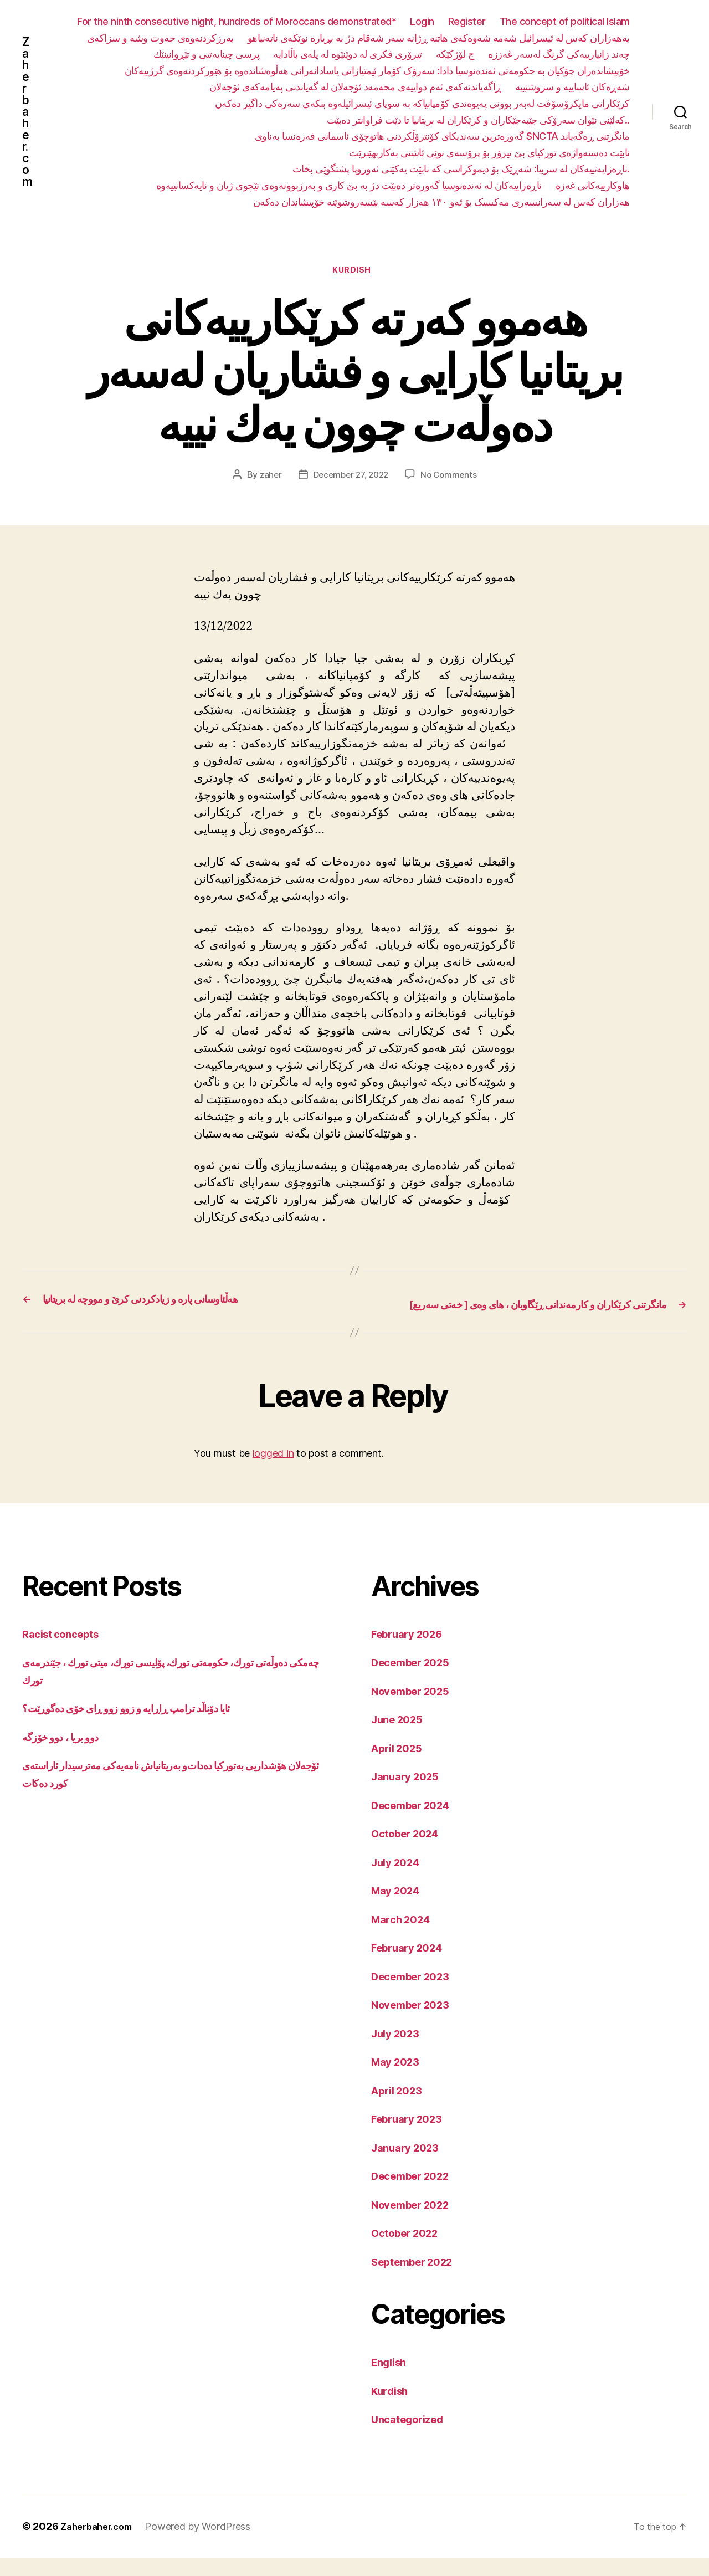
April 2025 (400, 1766)
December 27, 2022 (350, 477)
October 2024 (410, 1851)
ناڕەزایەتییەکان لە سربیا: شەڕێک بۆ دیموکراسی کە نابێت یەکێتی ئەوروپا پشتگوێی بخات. (461, 169)
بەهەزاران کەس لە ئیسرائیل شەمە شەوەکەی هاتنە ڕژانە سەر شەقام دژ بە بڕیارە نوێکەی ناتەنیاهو (439, 38)
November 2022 (416, 2223)
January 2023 (409, 2166)
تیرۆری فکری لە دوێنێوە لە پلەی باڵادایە (347, 54)
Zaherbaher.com (27, 111)
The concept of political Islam (565, 21)
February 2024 (412, 1966)
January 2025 (409, 1794)
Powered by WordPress (206, 2545)
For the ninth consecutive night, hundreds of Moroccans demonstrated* (236, 21)
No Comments (452, 477)
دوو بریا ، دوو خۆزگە (66, 1755)
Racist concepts (65, 1652)
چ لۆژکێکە (455, 54)
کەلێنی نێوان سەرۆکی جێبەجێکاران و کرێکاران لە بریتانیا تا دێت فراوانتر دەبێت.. (478, 120)
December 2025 (416, 1680)
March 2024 (404, 1937)
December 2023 (416, 1994)
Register (467, 21)
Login (422, 21)
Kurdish (354, 273)
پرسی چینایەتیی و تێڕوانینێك (206, 54)
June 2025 (400, 1737)
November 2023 (416, 2023)
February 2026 (412, 1652)
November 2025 (416, 1709)
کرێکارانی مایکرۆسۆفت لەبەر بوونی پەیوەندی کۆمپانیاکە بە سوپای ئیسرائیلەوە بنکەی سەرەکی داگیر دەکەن (422, 103)
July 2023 (399, 2051)
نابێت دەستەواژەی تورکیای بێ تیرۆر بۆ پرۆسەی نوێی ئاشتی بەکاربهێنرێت (489, 152)
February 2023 (412, 2137)
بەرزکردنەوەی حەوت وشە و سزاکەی (160, 38)
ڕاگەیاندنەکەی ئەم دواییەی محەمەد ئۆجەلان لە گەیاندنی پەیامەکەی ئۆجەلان (355, 87)
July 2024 (399, 1880)
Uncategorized (412, 2437)
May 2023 (398, 2080)
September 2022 (418, 2280)
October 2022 (409, 2251)
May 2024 (399, 1909)
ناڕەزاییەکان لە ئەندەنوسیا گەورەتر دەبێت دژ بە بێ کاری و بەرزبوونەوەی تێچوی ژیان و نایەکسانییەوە (349, 185)
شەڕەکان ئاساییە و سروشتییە (572, 87)
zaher (266, 477)
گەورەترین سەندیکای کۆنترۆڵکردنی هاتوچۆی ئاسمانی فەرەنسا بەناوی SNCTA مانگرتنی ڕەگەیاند (442, 136)
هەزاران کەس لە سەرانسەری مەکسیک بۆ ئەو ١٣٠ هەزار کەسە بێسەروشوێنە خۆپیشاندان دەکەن (441, 202)
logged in (273, 1471)
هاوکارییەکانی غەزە (593, 185)
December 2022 (416, 2194)
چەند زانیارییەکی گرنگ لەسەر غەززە (559, 54)
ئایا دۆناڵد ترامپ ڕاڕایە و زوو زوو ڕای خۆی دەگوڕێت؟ (143, 1726)
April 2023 (400, 2109)
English (391, 2380)
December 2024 (416, 1823)
